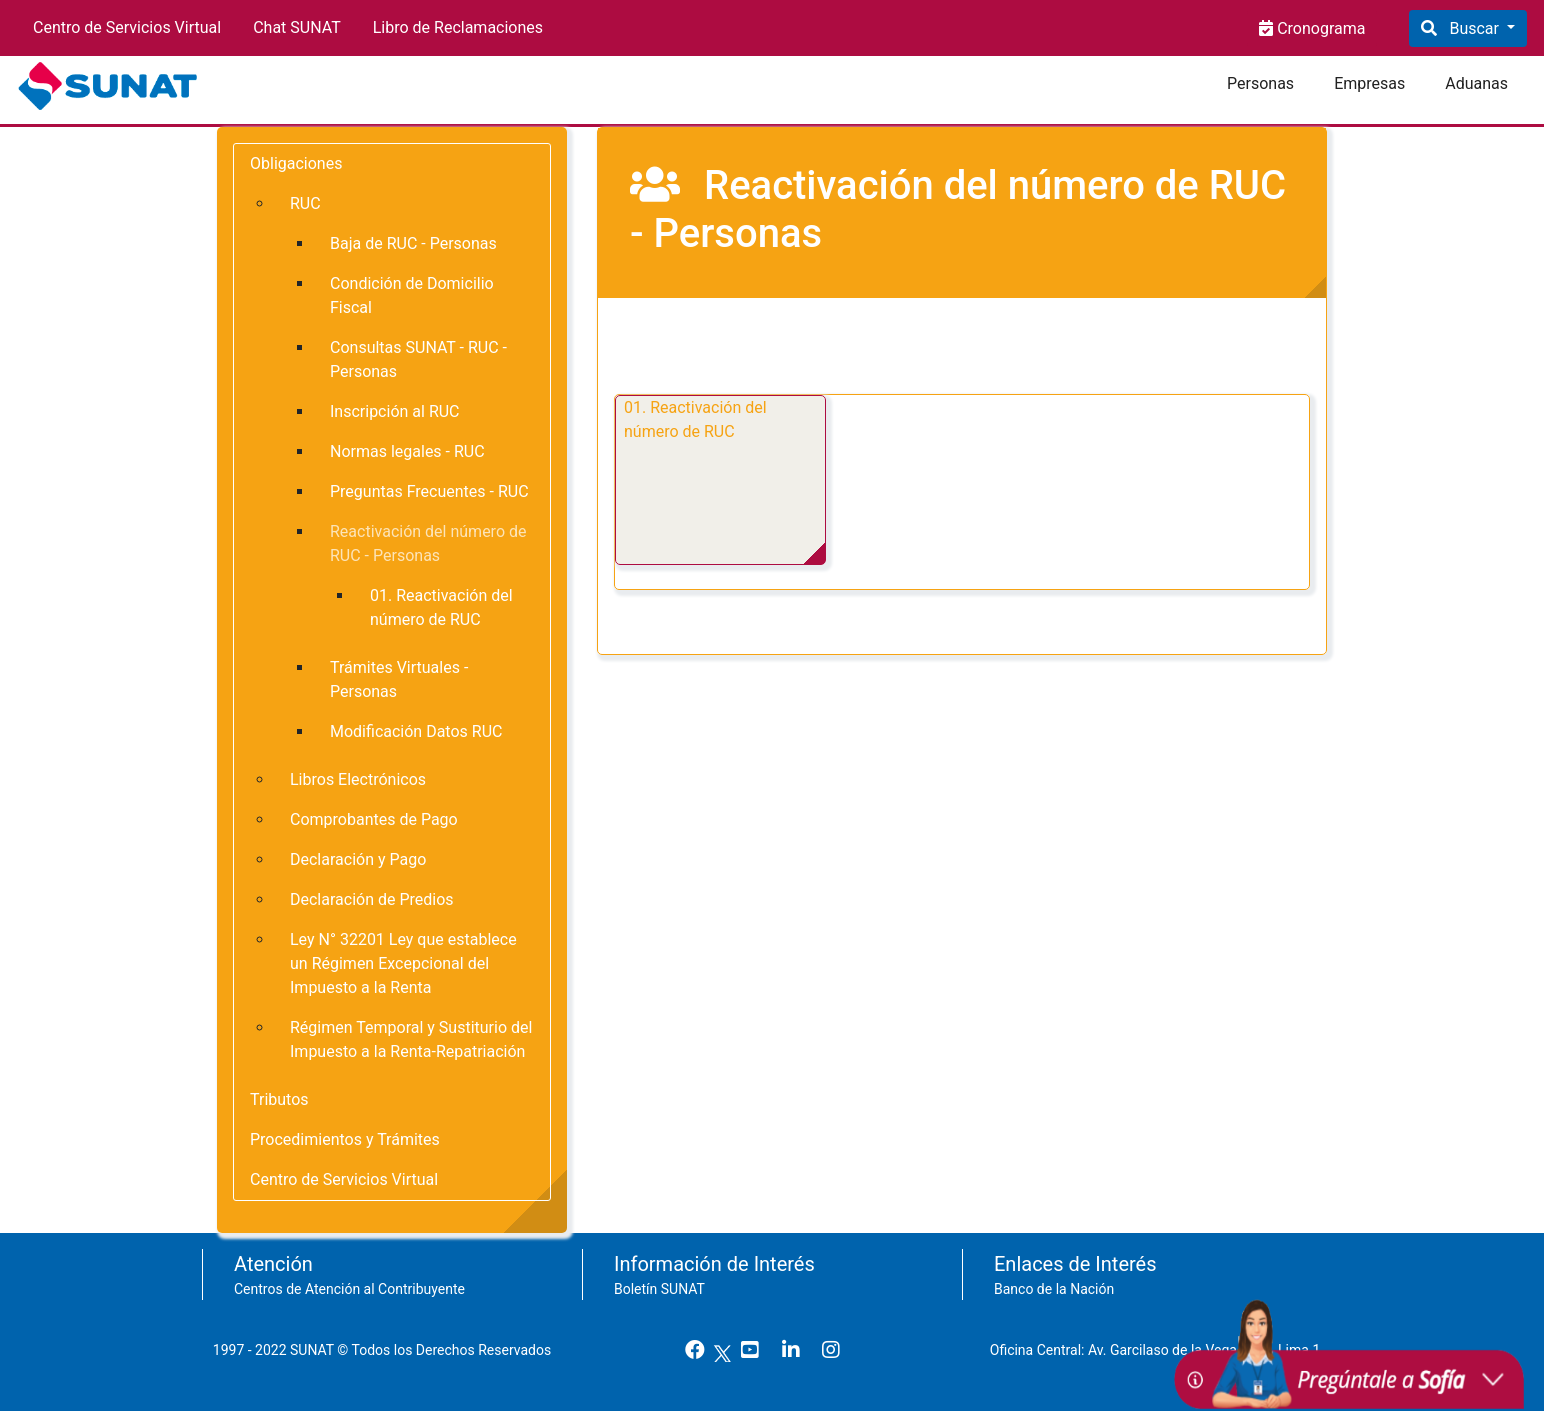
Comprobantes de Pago (374, 819)
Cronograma (1319, 28)
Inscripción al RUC (395, 411)
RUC (305, 203)
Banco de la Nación (1054, 1289)
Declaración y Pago (358, 859)
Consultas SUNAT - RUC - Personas (418, 359)
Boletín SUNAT (659, 1289)
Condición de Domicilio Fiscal (412, 295)
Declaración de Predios (372, 899)
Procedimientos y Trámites (345, 1139)
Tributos (279, 1099)
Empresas (1369, 83)
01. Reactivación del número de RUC (695, 419)
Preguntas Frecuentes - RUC (429, 491)
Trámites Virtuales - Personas (399, 679)
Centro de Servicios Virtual (127, 27)
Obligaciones (296, 163)
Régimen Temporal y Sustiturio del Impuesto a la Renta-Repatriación (411, 1039)
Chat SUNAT (297, 27)
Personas (1260, 83)
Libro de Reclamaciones (458, 27)
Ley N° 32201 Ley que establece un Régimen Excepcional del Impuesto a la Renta (403, 963)
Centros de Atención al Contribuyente (349, 1289)
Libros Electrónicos (358, 779)
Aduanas (1476, 83)
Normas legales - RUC (407, 451)
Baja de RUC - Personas (413, 243)
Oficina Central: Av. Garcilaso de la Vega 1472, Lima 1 (1162, 1350)
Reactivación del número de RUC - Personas (428, 543)
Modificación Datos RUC (416, 731)
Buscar (1473, 28)
